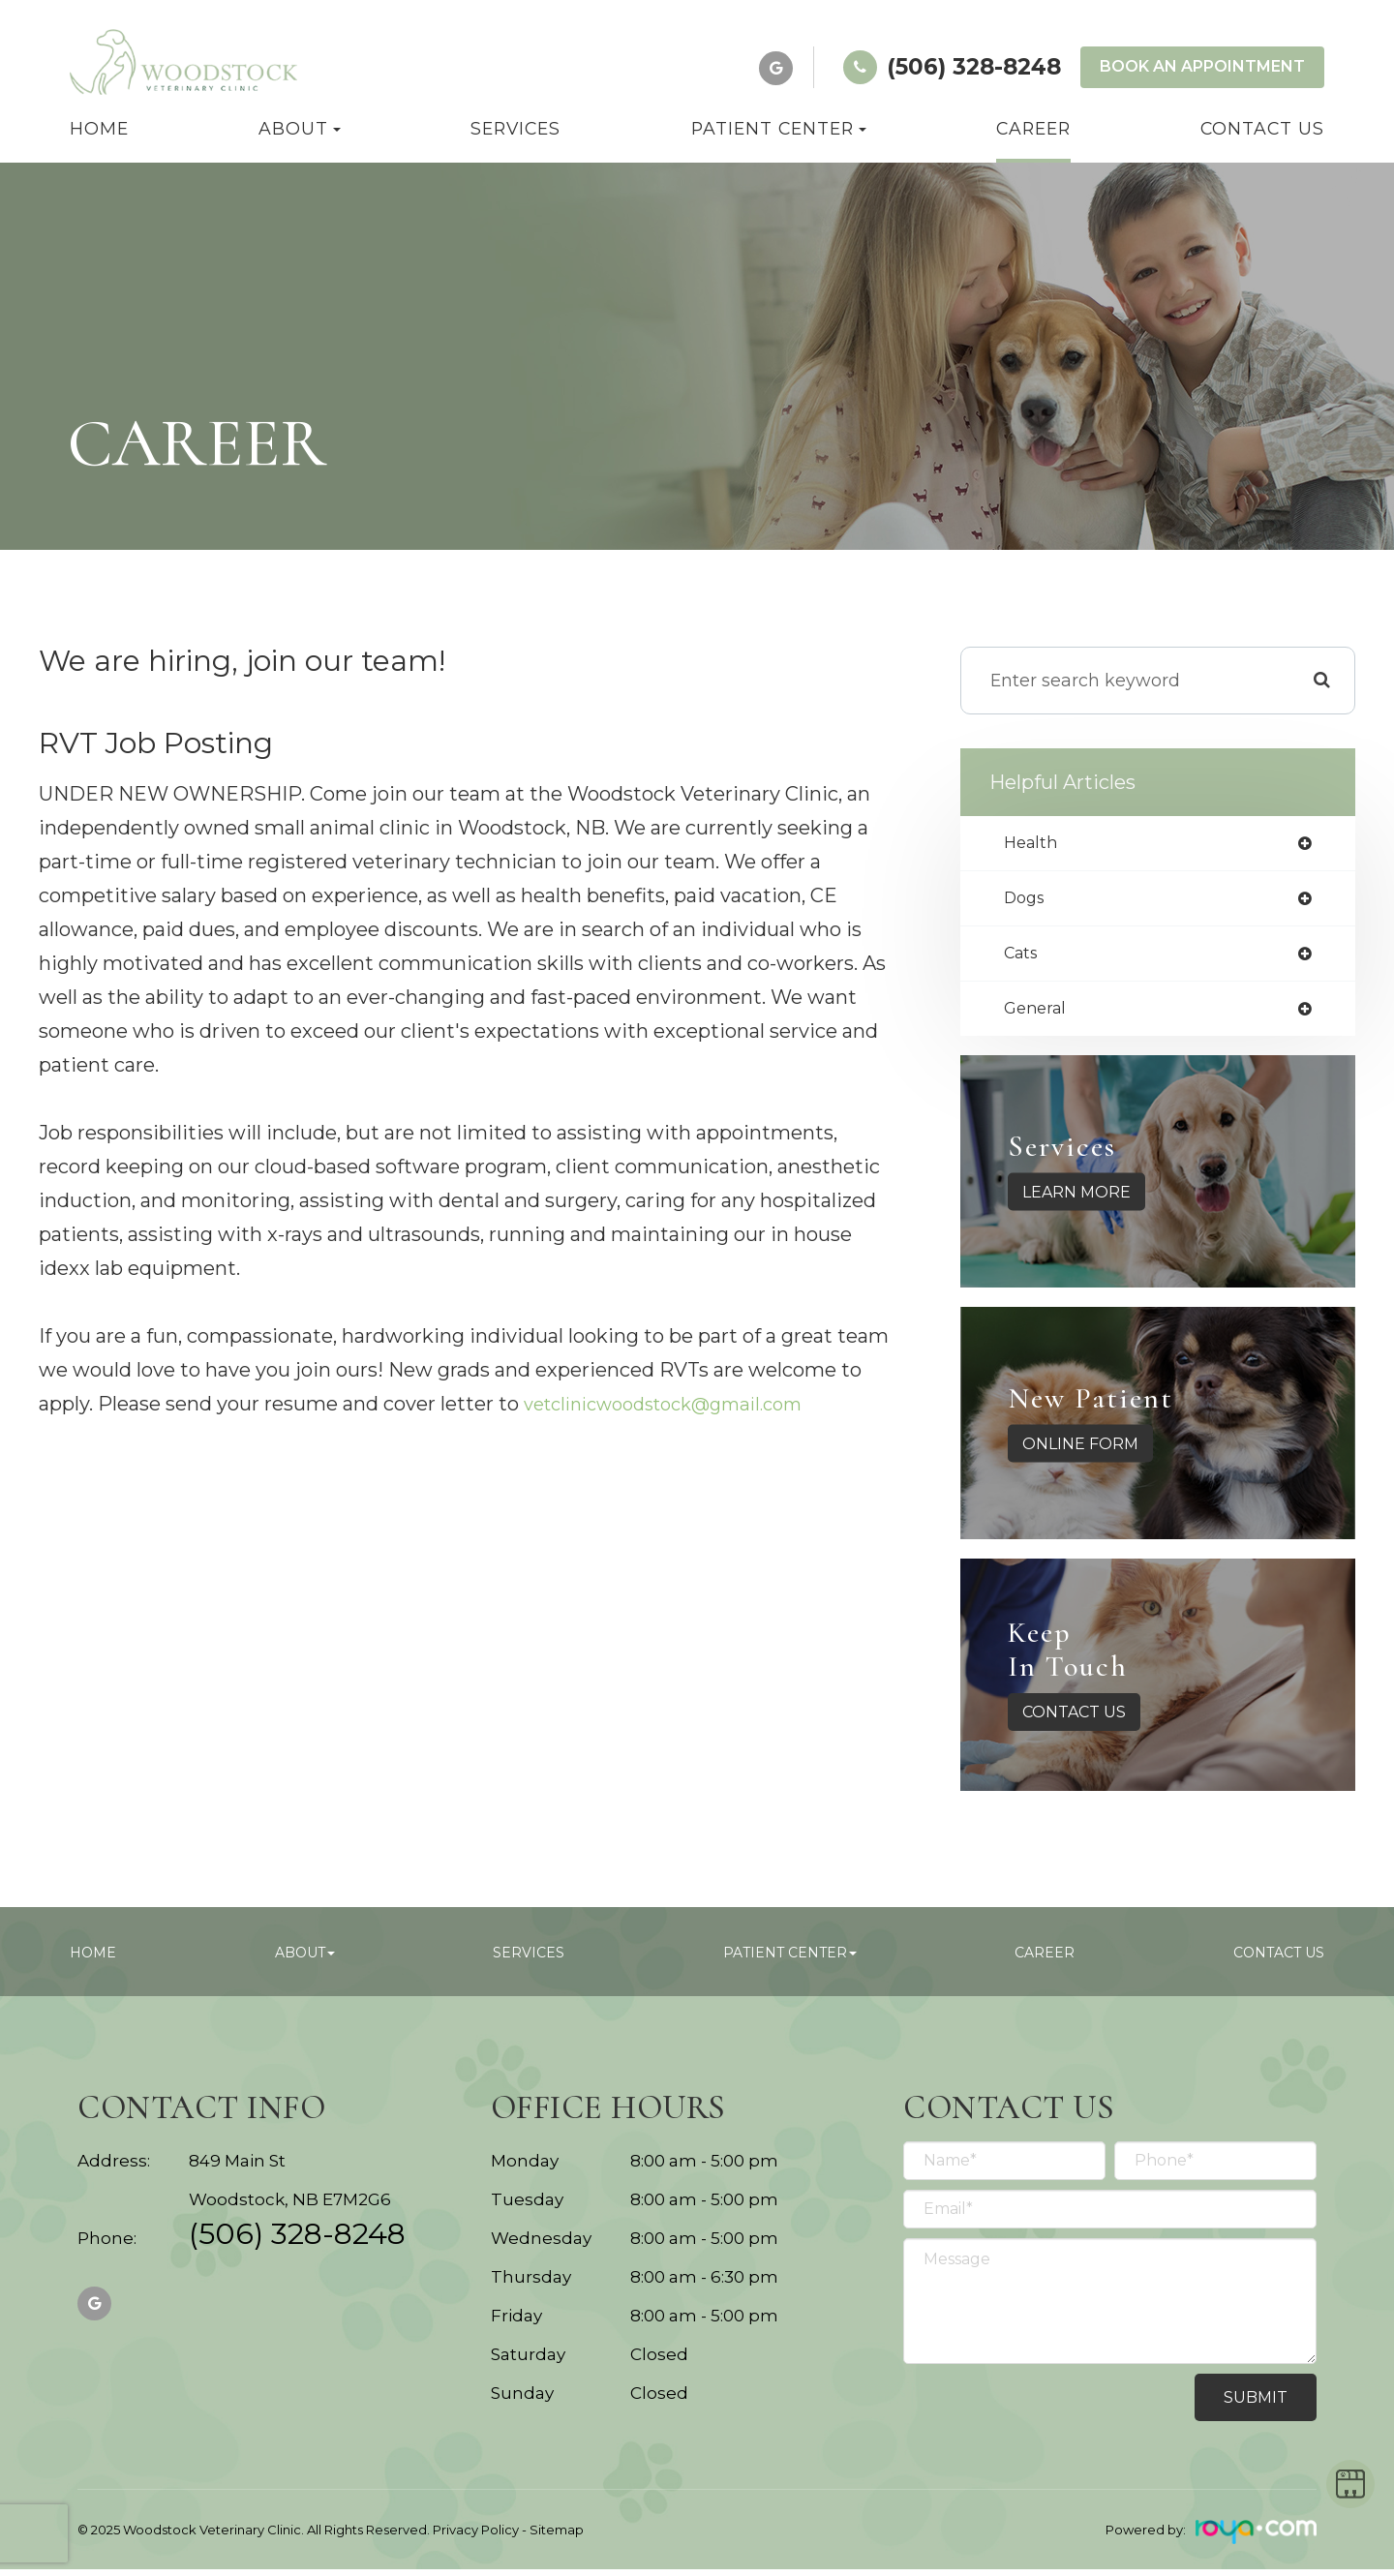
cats (1023, 958)
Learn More (1076, 1199)
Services (515, 128)
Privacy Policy (476, 2536)
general (1038, 1015)
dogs (1026, 901)
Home (99, 128)
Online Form (1080, 1450)
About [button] (299, 128)
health (1033, 844)
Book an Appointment (1202, 66)
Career (1033, 128)
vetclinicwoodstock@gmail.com (677, 1403)
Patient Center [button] (778, 128)
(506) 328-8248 (297, 2244)
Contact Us (1262, 128)
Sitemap (557, 2536)
